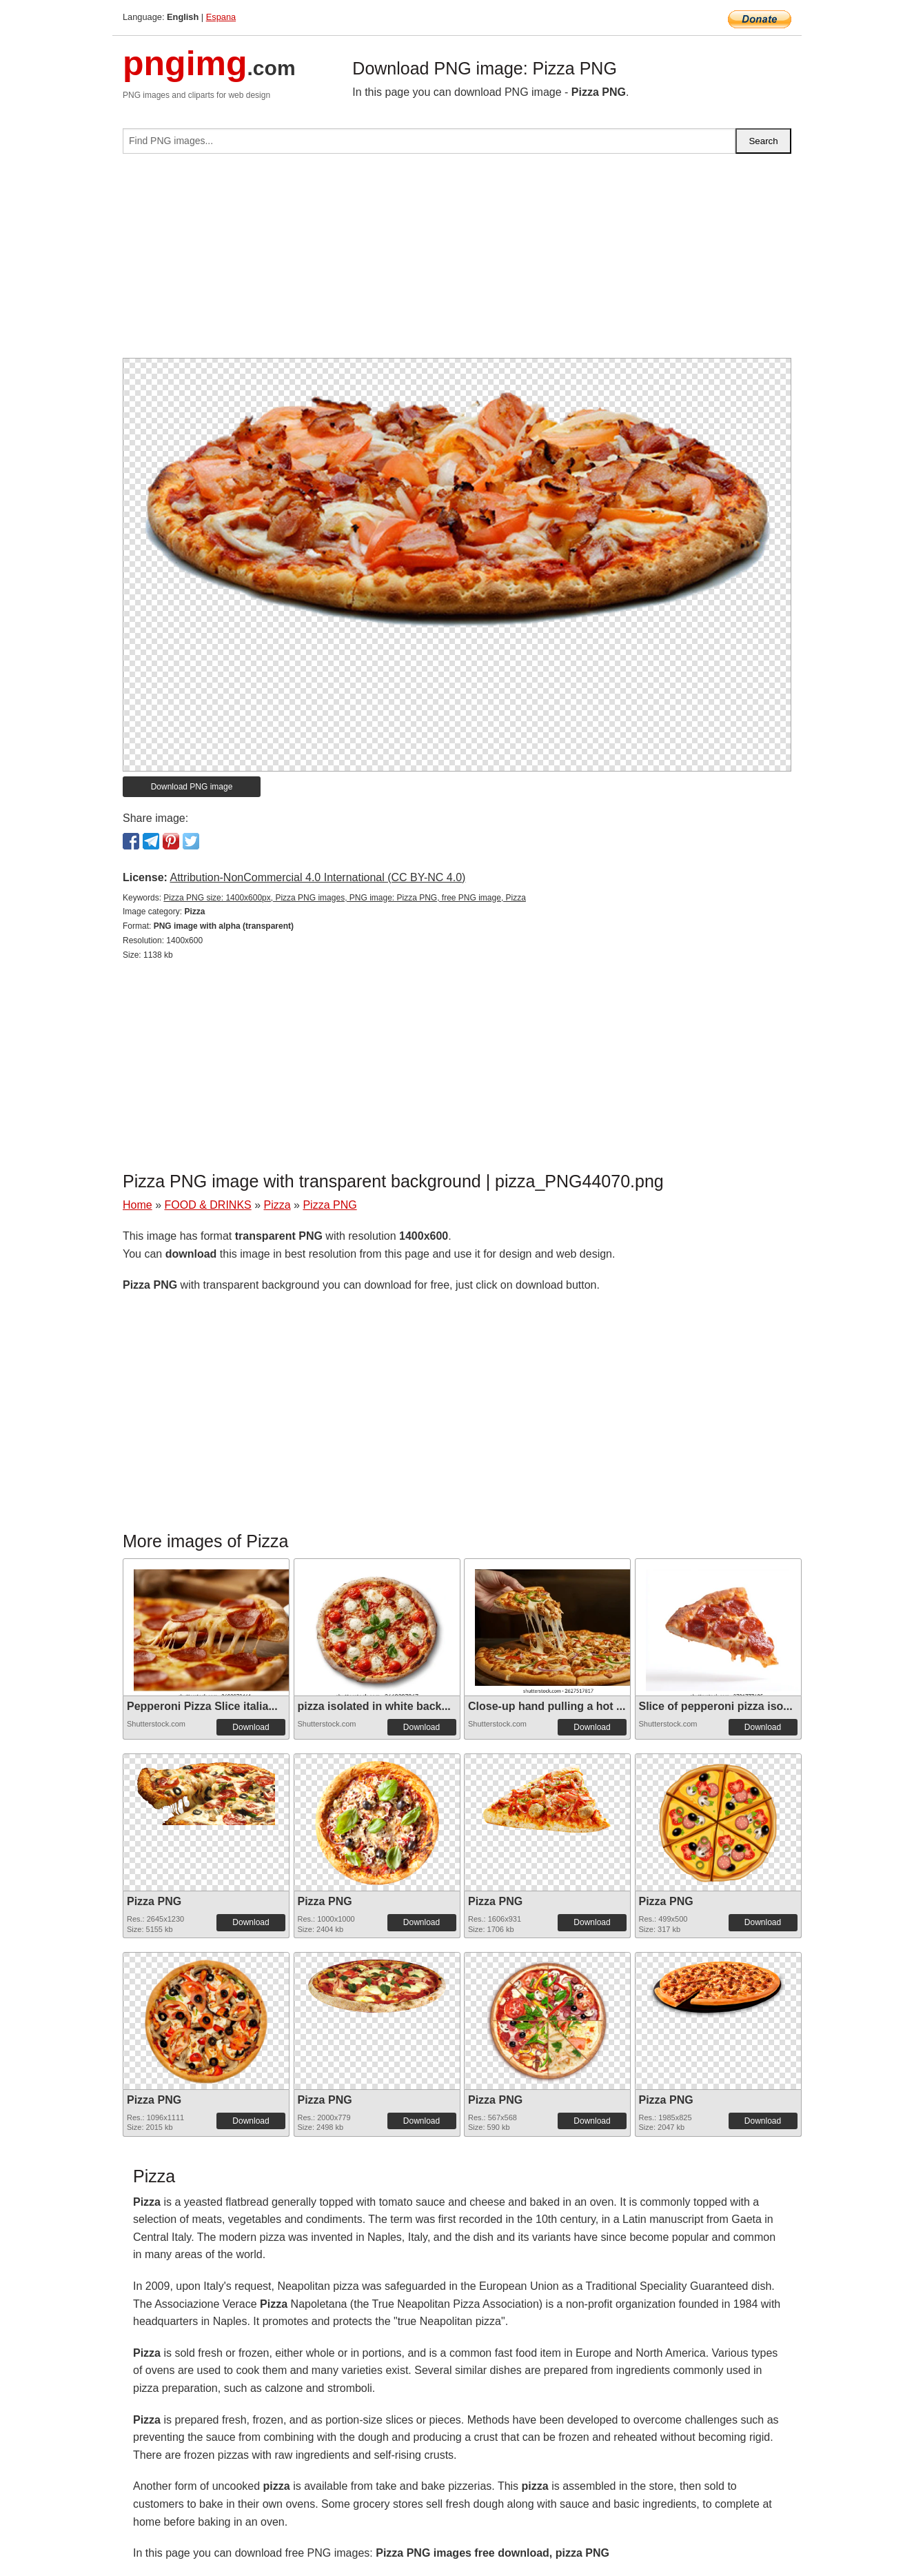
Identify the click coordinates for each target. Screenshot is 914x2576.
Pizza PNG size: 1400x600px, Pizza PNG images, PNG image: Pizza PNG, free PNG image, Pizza (344, 898)
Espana (221, 17)
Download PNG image (192, 787)
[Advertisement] (457, 261)
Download (250, 1727)
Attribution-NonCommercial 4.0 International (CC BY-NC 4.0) (317, 877)
